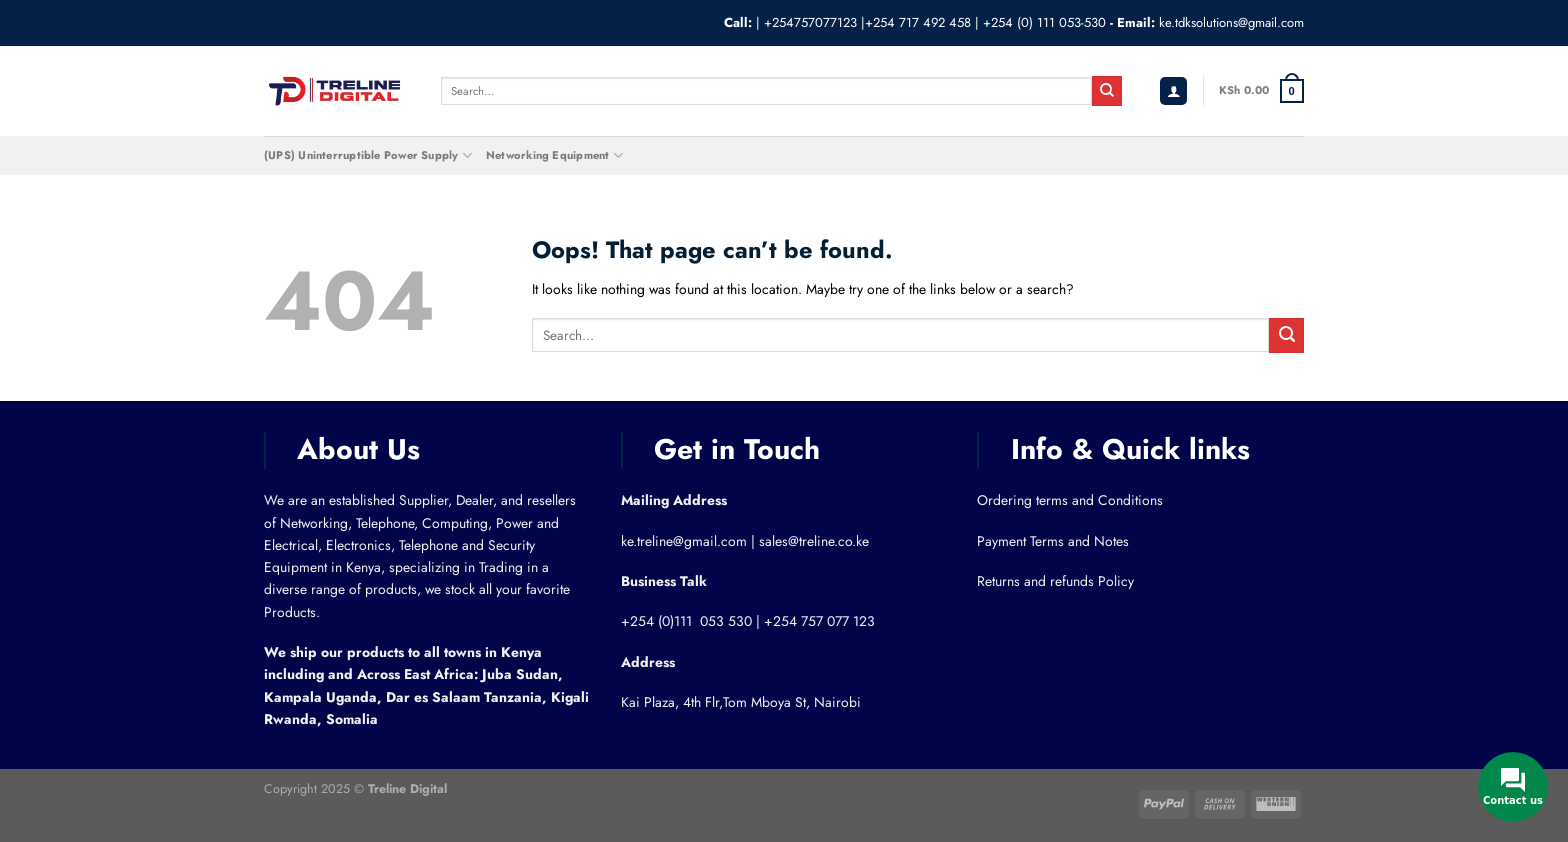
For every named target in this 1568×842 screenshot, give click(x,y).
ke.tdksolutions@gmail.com (1231, 22)
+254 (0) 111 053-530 (1044, 22)
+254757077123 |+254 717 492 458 (867, 22)
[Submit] (1107, 91)
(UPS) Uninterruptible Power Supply (368, 155)
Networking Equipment (554, 155)
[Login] (1174, 91)
